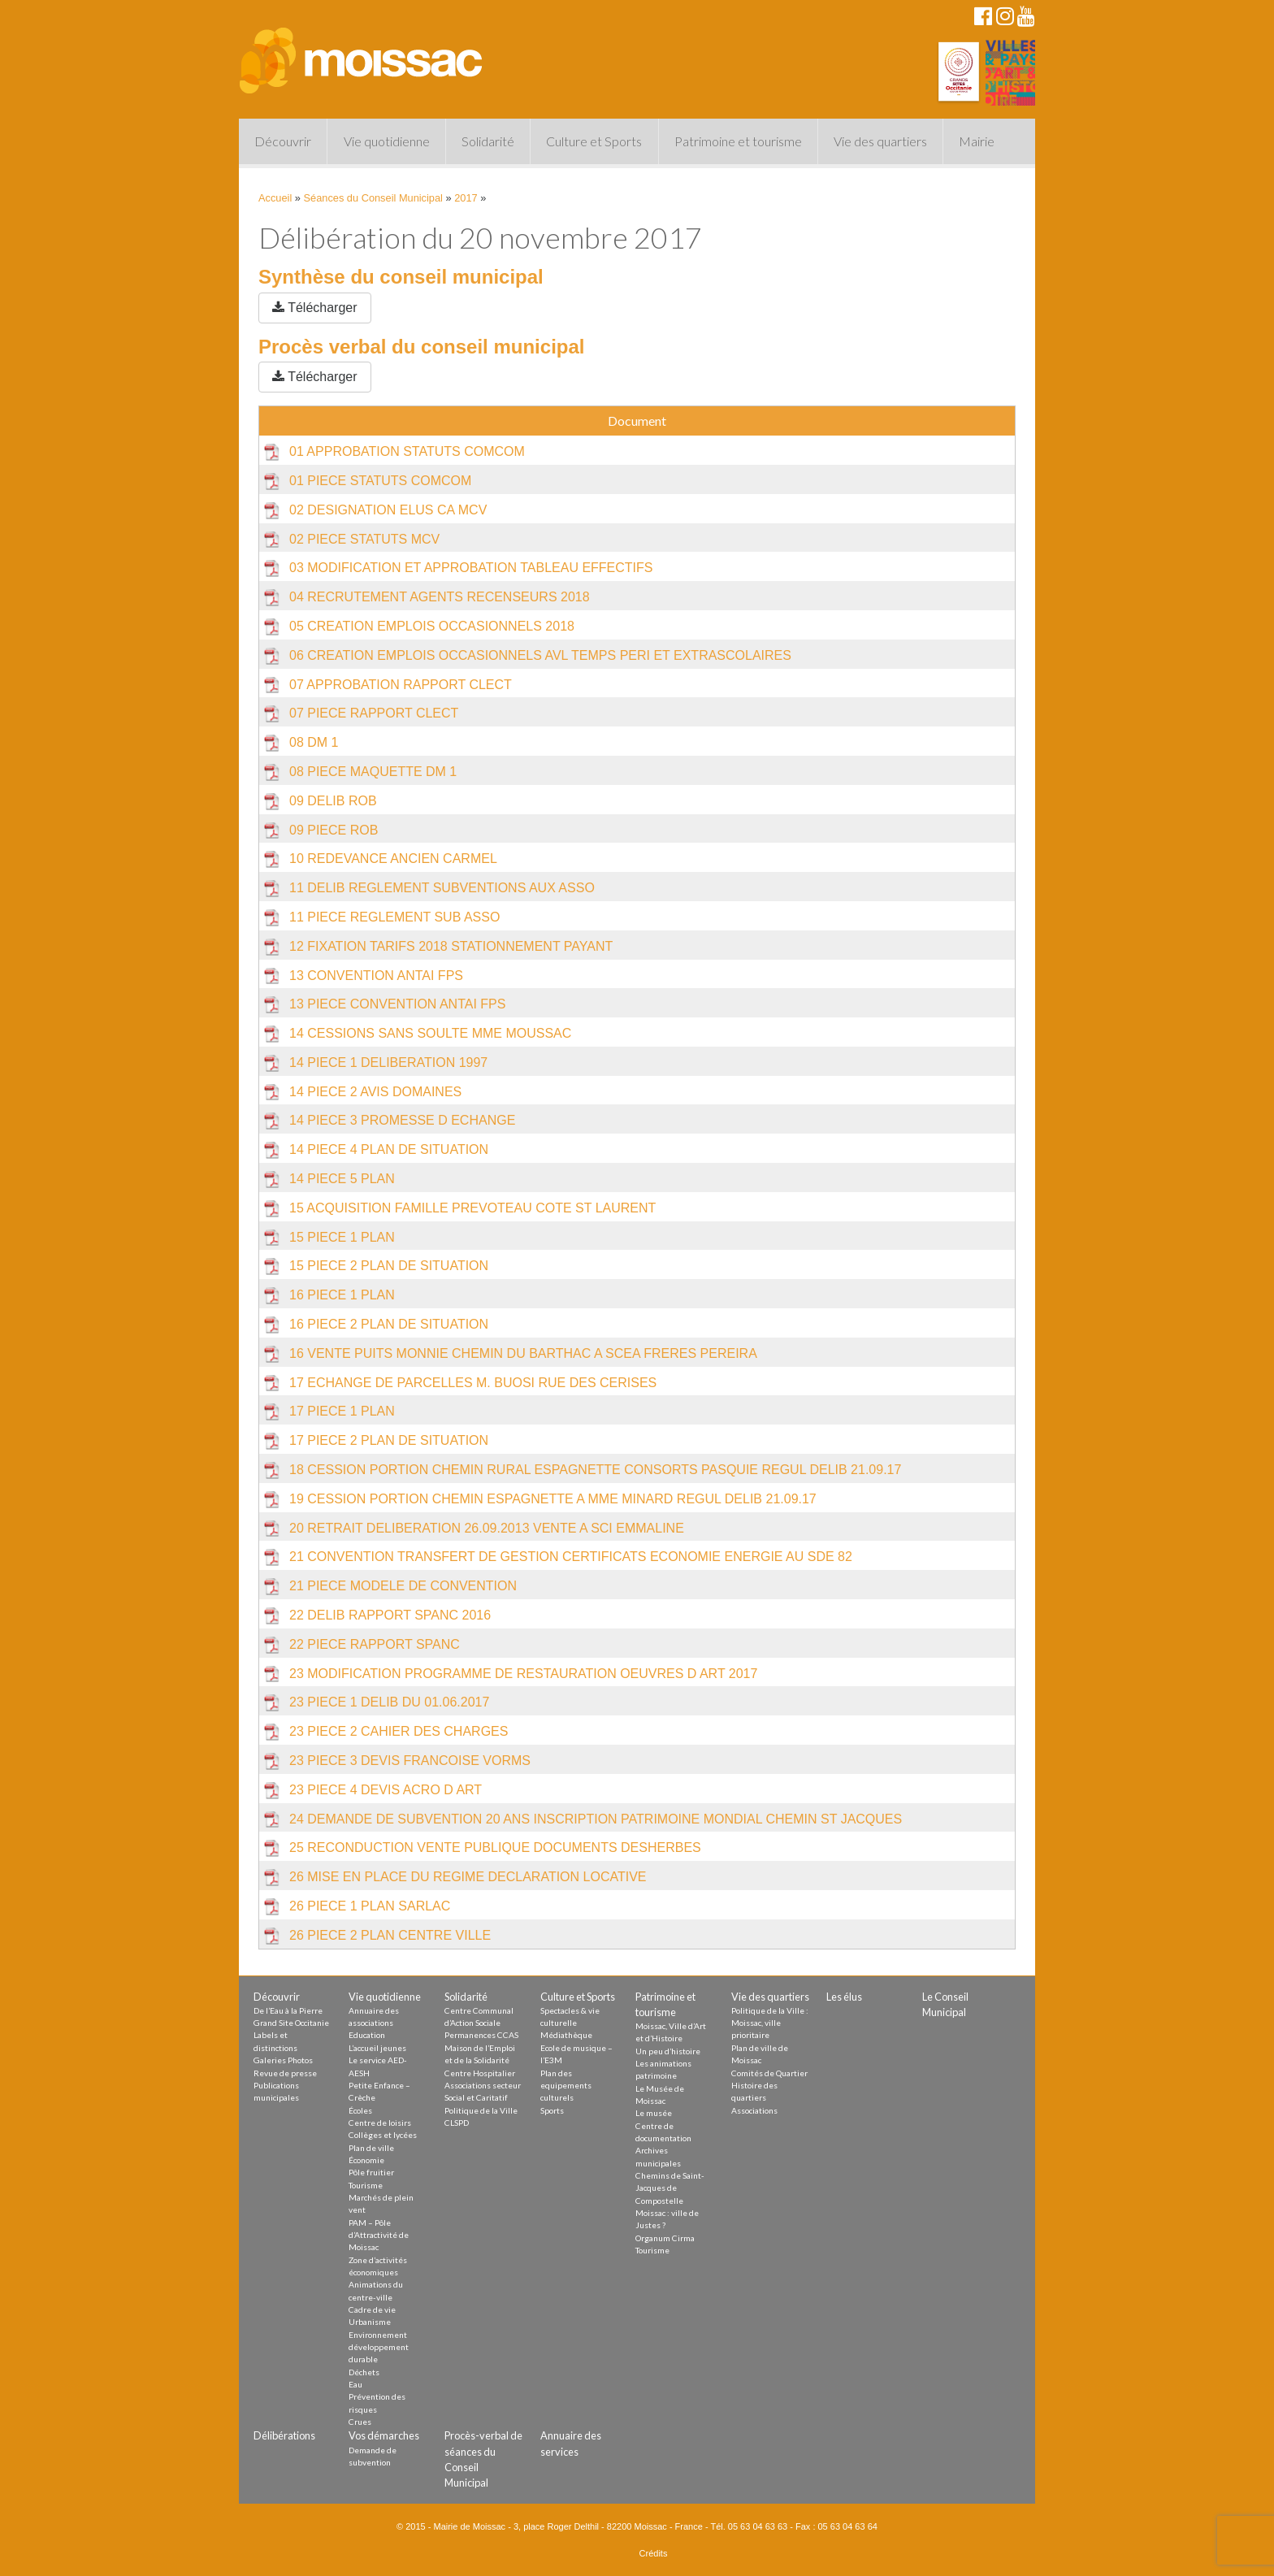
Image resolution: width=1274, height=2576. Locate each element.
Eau (355, 2384)
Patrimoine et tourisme (738, 141)
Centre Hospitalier (479, 2073)
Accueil (275, 198)
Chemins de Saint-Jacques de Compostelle (669, 2188)
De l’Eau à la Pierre (288, 2010)
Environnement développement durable (379, 2347)
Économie (366, 2160)
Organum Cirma (665, 2238)
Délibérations (284, 2435)
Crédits (653, 2553)
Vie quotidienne (387, 141)
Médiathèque (566, 2035)
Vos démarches (384, 2435)
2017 (465, 198)
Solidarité (488, 141)
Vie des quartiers (880, 141)
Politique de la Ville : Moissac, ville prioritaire (769, 2023)
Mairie (976, 141)
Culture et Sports (594, 141)
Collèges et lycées (383, 2135)
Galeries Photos (283, 2060)
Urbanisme (370, 2322)
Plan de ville (371, 2148)
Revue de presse (285, 2073)
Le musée (653, 2113)
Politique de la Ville (481, 2110)
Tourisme (366, 2185)
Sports (552, 2110)
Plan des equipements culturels (566, 2085)
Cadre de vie (372, 2309)
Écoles (360, 2110)
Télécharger (315, 307)
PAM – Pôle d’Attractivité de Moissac (379, 2235)
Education (367, 2035)
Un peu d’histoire (667, 2051)
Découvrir (282, 141)
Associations (754, 2110)
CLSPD (456, 2122)
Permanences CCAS (481, 2035)
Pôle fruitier (371, 2172)
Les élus (844, 1996)
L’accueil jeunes (377, 2048)
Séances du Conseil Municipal (373, 198)
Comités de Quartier (769, 2073)
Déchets (364, 2372)
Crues (360, 2421)
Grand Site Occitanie (291, 2022)
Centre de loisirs (380, 2122)
